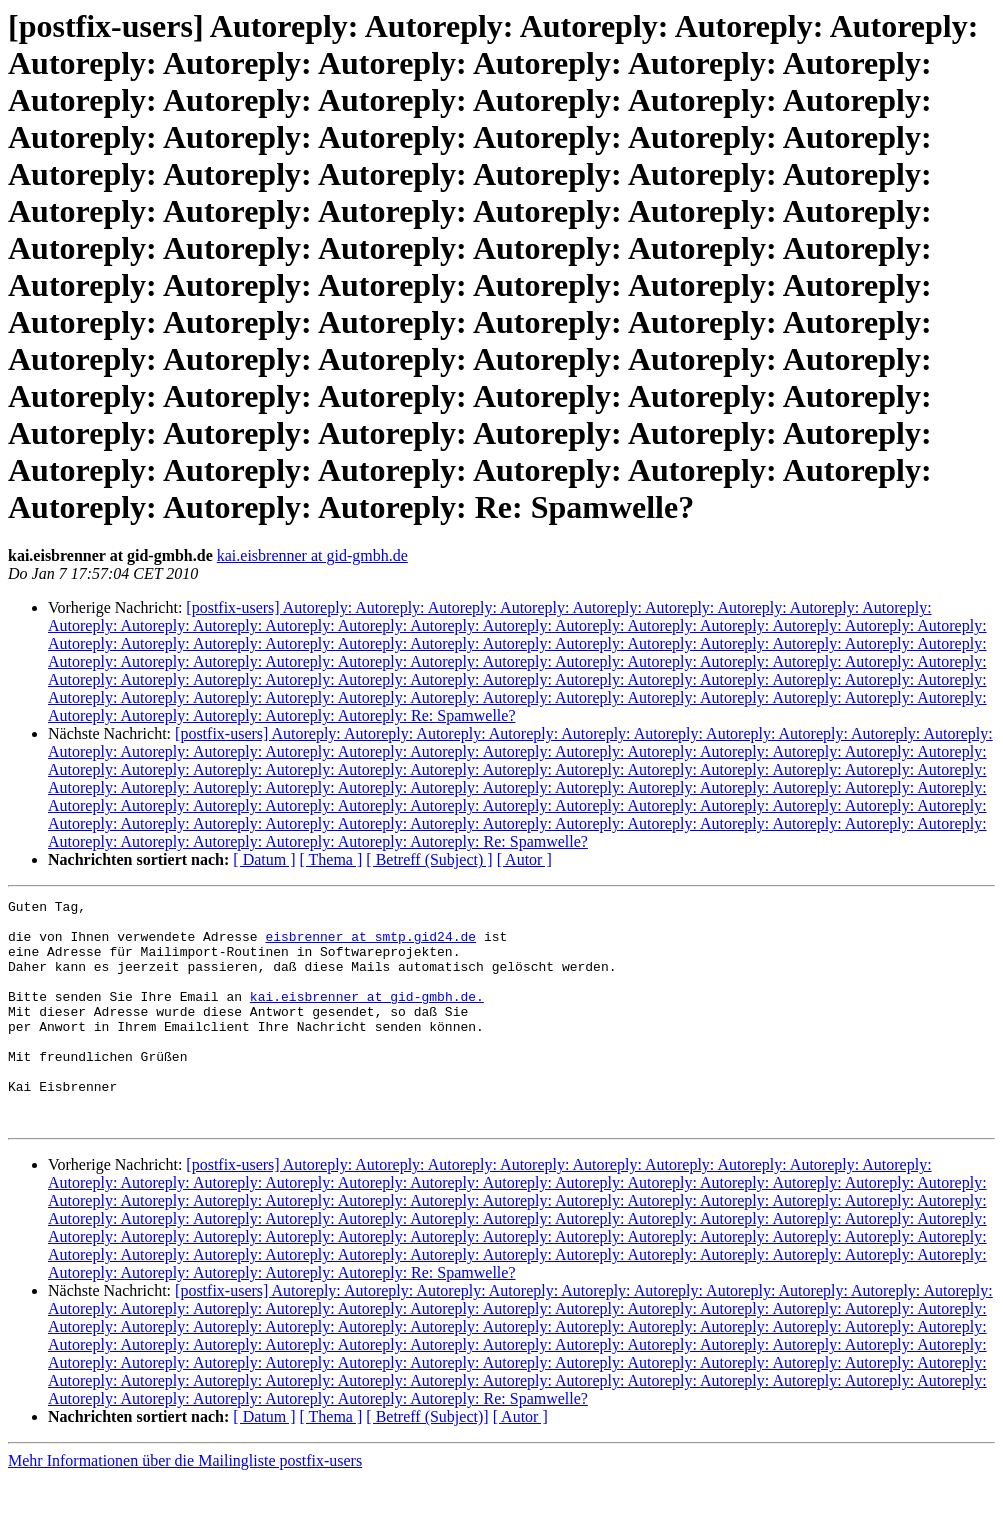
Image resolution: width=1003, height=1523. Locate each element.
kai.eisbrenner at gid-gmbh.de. (367, 1017)
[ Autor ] (524, 859)
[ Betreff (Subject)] (427, 1461)
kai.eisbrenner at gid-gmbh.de (312, 555)
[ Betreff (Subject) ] (429, 859)
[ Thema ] (331, 859)
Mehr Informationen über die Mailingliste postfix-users (185, 1505)
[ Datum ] (264, 859)
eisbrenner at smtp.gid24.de (370, 945)
